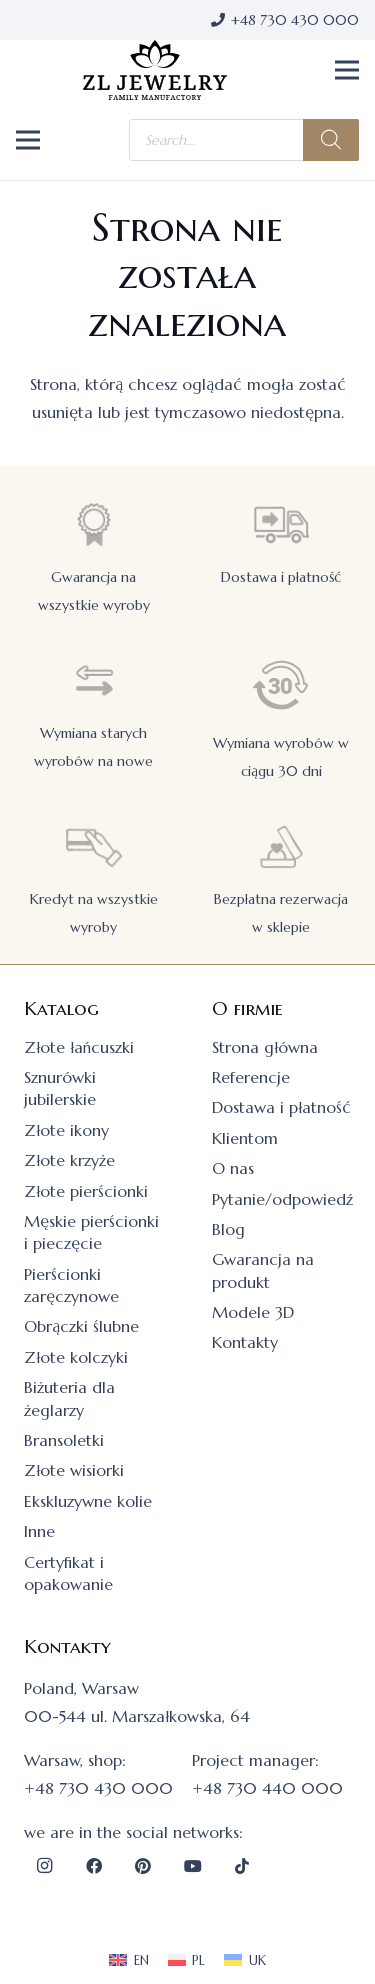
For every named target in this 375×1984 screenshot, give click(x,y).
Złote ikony (66, 1130)
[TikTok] (242, 1866)
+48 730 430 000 (98, 1788)
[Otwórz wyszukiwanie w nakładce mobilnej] (244, 140)
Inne (39, 1531)
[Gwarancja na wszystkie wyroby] (94, 524)
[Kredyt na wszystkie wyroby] (94, 846)
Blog (228, 1229)
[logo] (155, 70)
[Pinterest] (143, 1866)
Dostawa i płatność (281, 577)
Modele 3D (253, 1312)
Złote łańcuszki (79, 1047)
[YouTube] (193, 1866)
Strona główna (265, 1047)
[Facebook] (94, 1866)
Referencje (251, 1077)
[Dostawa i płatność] (281, 524)
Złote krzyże (69, 1160)
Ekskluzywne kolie (88, 1501)
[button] (347, 70)
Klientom (245, 1138)
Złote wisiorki (74, 1470)
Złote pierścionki (86, 1191)
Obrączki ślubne (81, 1326)
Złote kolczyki (76, 1357)
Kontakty (245, 1342)
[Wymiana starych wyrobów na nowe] (94, 680)
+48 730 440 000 (267, 1788)
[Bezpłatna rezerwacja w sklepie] (281, 846)
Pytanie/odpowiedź (282, 1199)
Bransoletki (64, 1440)
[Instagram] (44, 1866)
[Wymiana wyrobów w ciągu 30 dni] (281, 685)
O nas (233, 1168)
